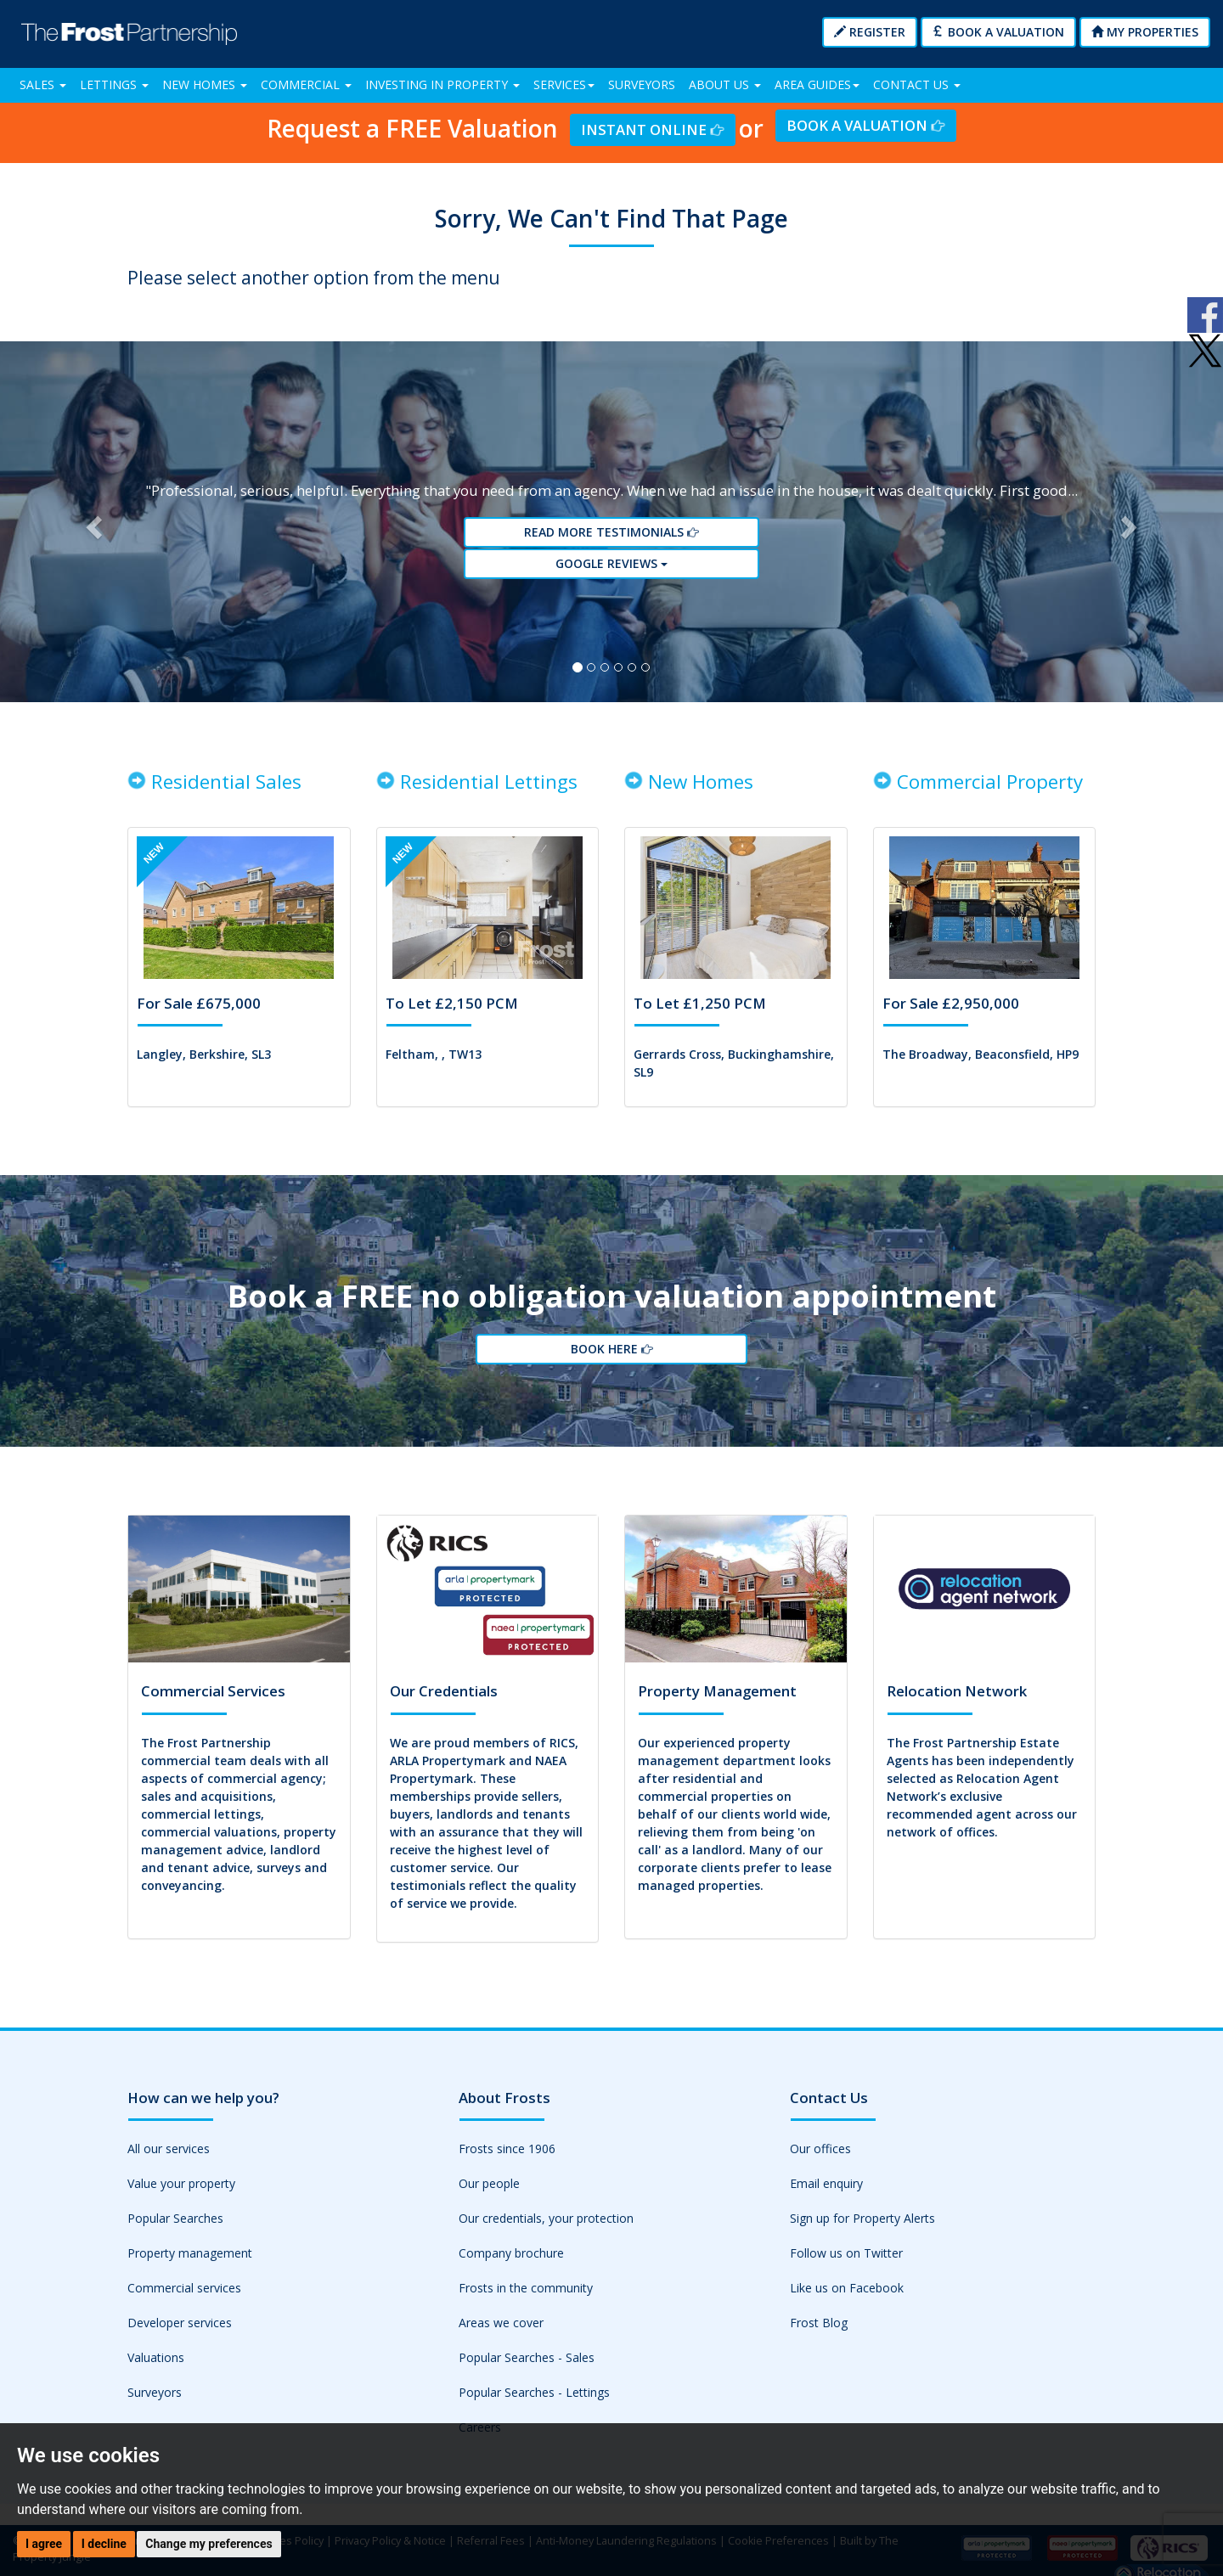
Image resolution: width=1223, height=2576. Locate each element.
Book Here (612, 1360)
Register (869, 32)
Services (564, 84)
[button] (91, 526)
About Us (725, 84)
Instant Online (652, 129)
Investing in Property (442, 84)
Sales (43, 84)
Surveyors (641, 84)
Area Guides (817, 84)
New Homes (204, 84)
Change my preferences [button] (208, 2544)
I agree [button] (43, 2544)
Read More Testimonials (611, 537)
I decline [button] (104, 2544)
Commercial (306, 84)
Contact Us (917, 84)
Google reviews (611, 568)
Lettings (114, 84)
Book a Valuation (998, 32)
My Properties (1144, 32)
